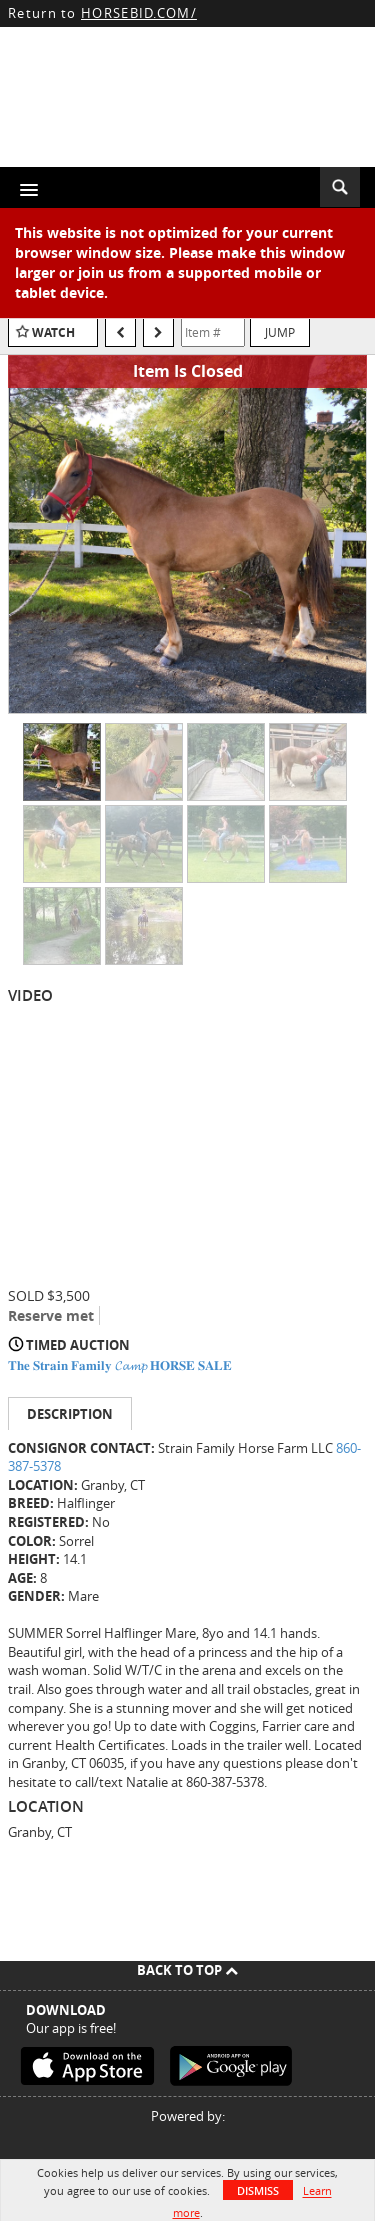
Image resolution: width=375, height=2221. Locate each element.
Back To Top (187, 1970)
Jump (280, 332)
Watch (53, 332)
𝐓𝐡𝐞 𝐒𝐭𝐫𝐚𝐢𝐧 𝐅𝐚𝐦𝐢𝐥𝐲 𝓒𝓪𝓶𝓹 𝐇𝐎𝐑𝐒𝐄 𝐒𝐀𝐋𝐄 (120, 1365)
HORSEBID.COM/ (139, 13)
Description (70, 1414)
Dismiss (258, 2190)
